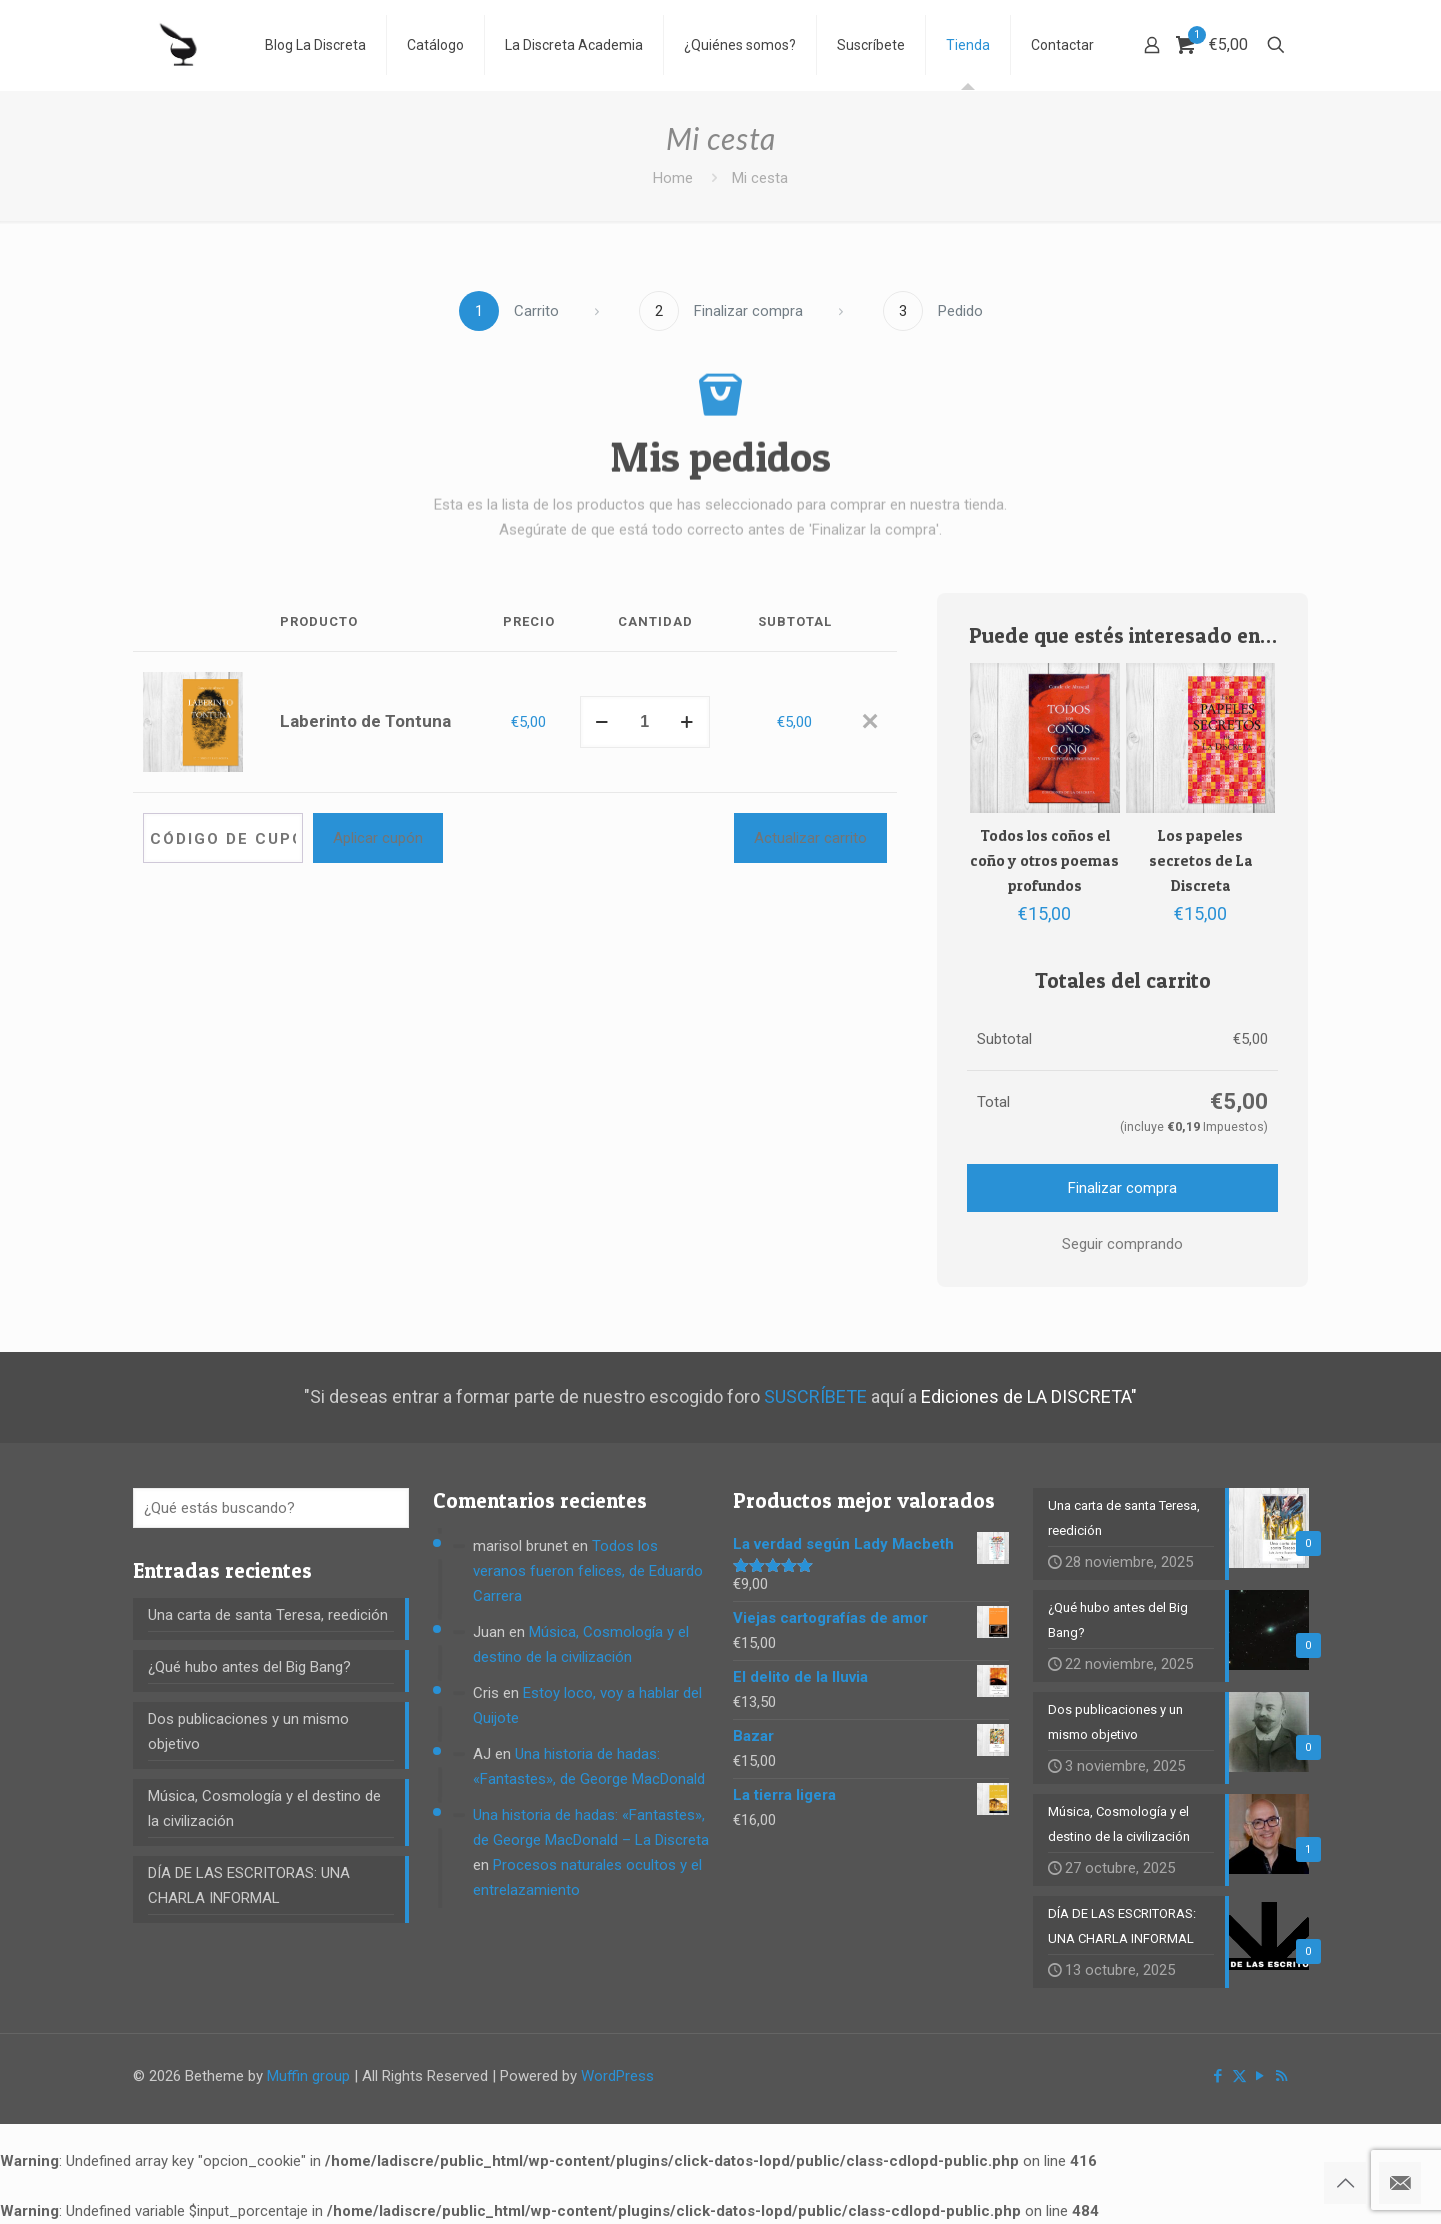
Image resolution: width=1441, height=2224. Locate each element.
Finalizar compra (1122, 1188)
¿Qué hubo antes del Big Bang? (249, 1667)
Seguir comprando (1122, 1244)
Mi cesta (760, 178)
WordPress (617, 2076)
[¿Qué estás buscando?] (271, 1508)
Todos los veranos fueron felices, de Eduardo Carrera (588, 1571)
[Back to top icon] (1345, 2183)
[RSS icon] (1281, 2076)
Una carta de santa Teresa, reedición (268, 1615)
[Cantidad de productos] (645, 722)
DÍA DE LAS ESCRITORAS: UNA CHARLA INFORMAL (249, 1885)
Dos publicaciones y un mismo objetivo (248, 1731)
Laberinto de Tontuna (365, 721)
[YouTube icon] (1260, 2076)
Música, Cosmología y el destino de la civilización (264, 1808)
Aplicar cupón (378, 838)
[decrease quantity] (602, 722)
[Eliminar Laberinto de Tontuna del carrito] (869, 722)
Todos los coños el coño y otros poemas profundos (1044, 860)
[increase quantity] (687, 722)
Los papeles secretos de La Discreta (1201, 860)
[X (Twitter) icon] (1239, 2076)
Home (673, 178)
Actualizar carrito (810, 838)
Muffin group (308, 2076)
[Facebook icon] (1218, 2076)
